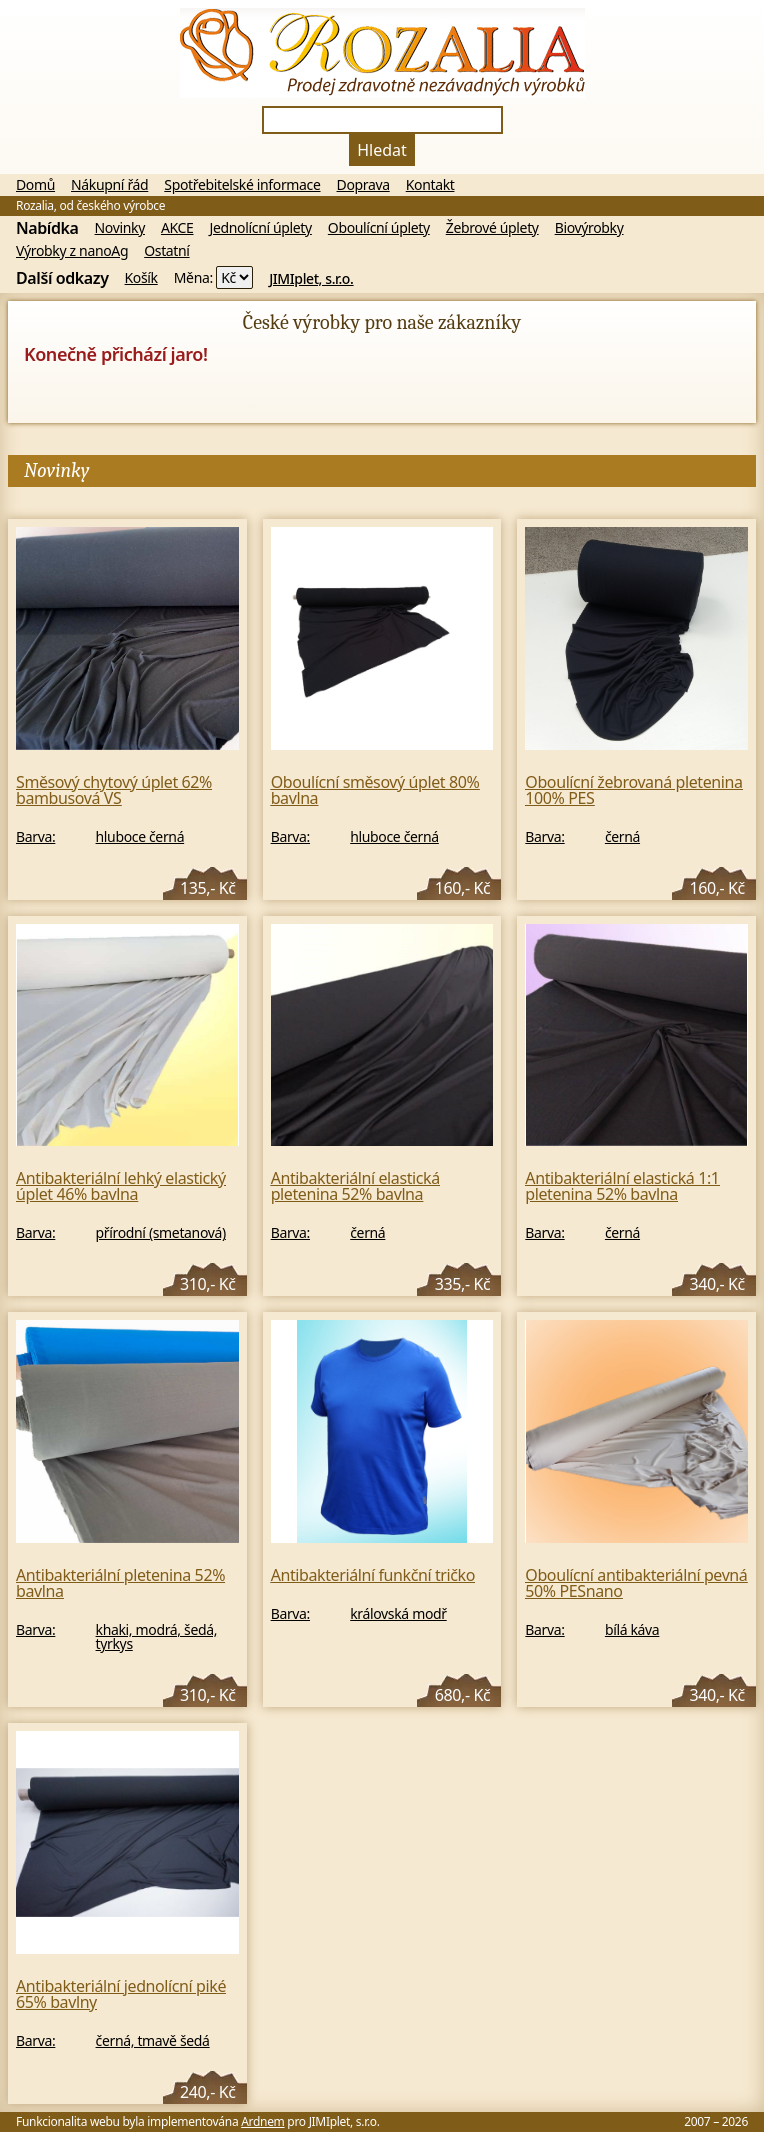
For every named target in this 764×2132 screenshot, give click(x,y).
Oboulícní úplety (379, 228)
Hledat (382, 150)
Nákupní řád (109, 185)
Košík (141, 278)
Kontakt (430, 185)
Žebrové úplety (492, 228)
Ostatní (166, 251)
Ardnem (262, 2121)
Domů (35, 185)
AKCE (177, 228)
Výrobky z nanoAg (72, 251)
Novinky (120, 228)
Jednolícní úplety (261, 228)
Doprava (363, 185)
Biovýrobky (589, 228)
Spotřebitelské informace (242, 185)
